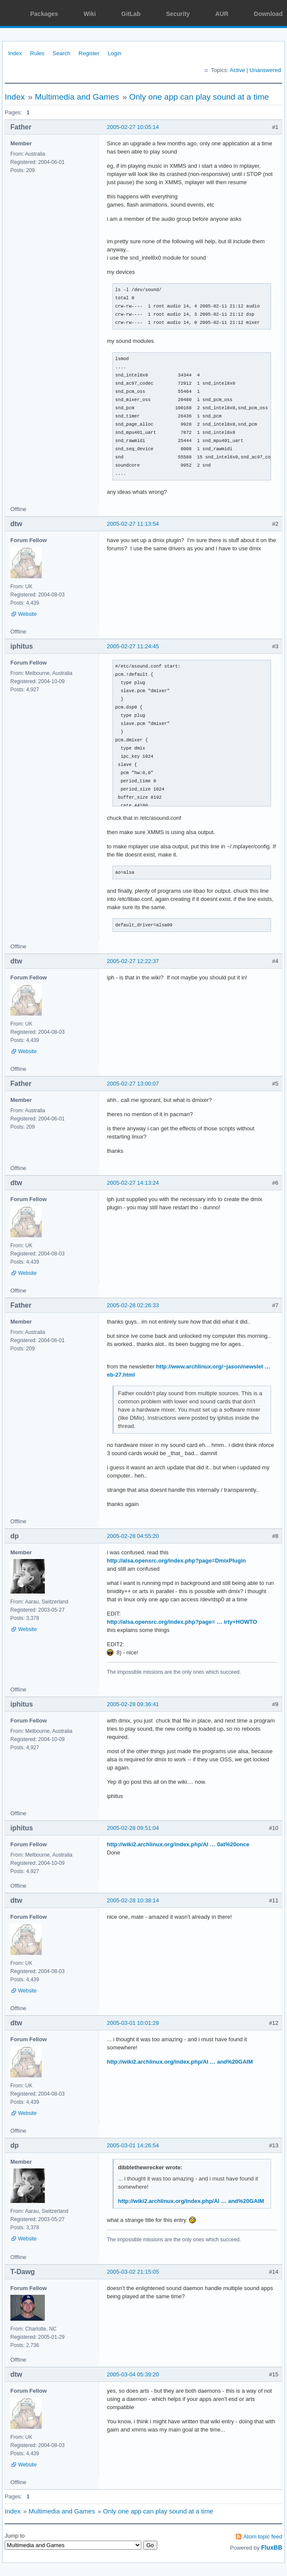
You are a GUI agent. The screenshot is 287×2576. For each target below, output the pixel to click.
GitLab (131, 13)
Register (88, 53)
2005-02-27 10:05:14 (133, 127)
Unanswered (265, 70)
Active (237, 70)
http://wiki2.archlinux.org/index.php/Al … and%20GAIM (180, 2061)
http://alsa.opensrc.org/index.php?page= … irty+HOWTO (182, 1622)
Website (27, 614)
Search (61, 53)
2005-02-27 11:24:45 (133, 646)
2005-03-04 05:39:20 (133, 2374)
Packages (44, 13)
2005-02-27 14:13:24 (133, 1183)
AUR (221, 13)
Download (268, 13)
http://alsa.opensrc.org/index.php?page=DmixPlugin (176, 1560)
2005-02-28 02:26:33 (133, 1305)
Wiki (90, 13)
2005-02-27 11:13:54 (133, 524)
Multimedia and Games (77, 96)
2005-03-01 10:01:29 (133, 2023)
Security (178, 13)
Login (115, 53)
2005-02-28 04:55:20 (133, 1536)
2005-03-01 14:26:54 (133, 2145)
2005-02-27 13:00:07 (133, 1083)
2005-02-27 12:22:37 (133, 961)
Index (15, 53)
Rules (37, 53)
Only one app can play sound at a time (199, 96)
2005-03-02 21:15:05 (133, 2272)
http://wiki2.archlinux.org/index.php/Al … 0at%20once (178, 1844)
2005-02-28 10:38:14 (133, 1900)
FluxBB (271, 2547)
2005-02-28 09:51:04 (133, 1828)
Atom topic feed (262, 2536)
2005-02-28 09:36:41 (133, 1704)
